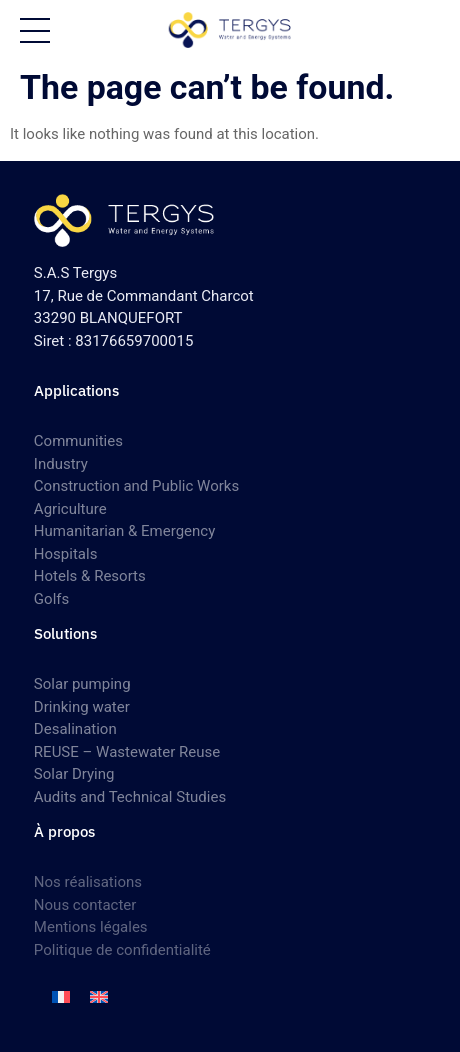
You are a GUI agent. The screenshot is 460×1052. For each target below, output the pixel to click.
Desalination (75, 729)
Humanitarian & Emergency (124, 531)
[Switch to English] (99, 997)
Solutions (65, 633)
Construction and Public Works (136, 486)
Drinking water (82, 707)
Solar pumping (82, 684)
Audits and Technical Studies (130, 797)
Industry (61, 464)
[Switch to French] (61, 997)
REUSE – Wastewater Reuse (127, 752)
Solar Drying (74, 774)
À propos (64, 831)
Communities (78, 441)
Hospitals (66, 554)
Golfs (51, 599)
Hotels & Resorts (90, 576)
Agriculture (70, 509)
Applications (76, 390)
